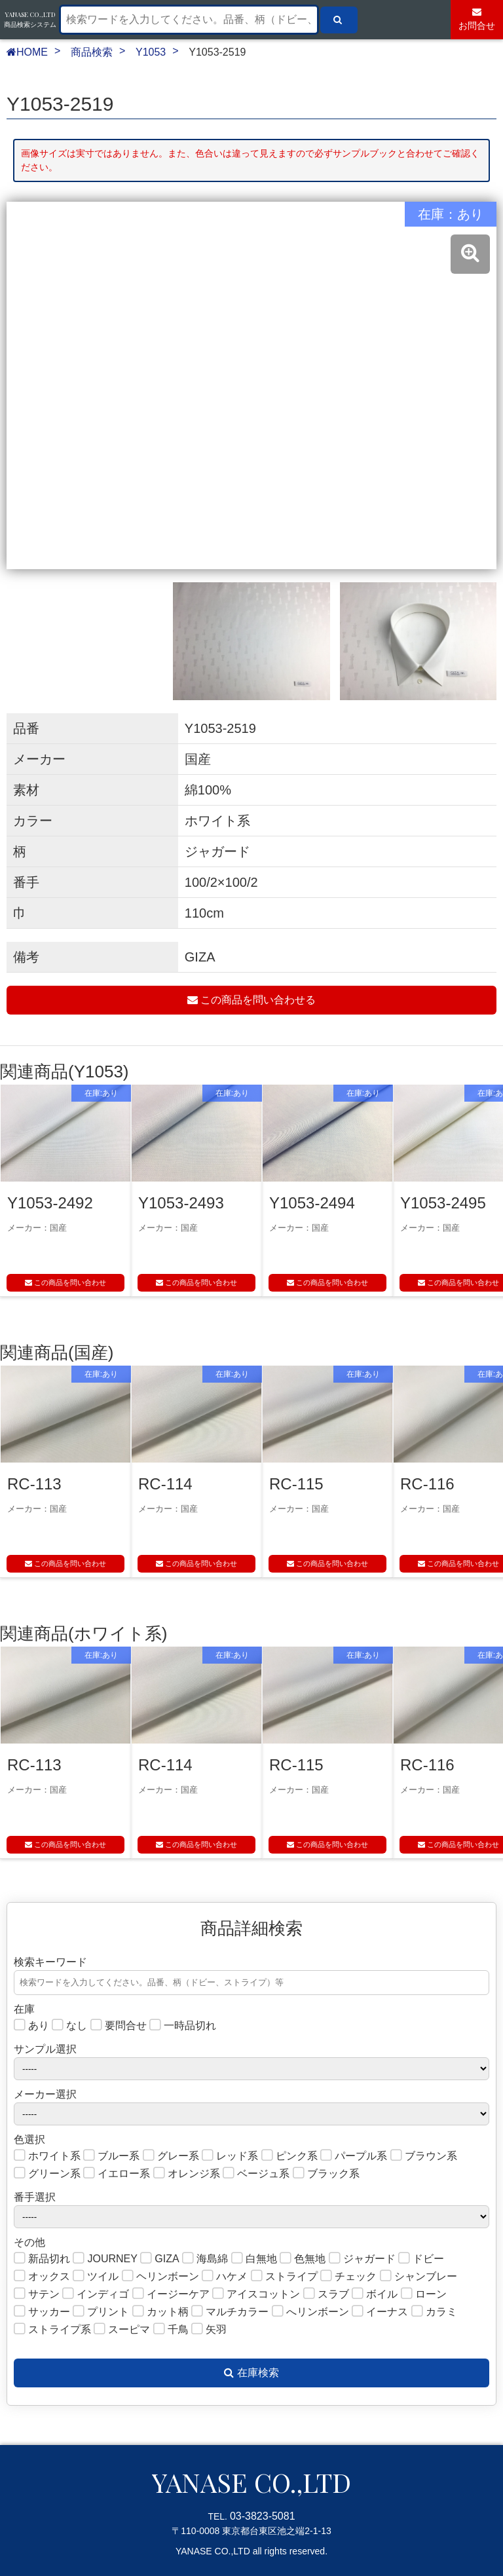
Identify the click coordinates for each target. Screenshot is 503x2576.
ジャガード (362, 2259)
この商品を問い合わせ (65, 1282)
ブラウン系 (423, 2156)
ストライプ (284, 2277)
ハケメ (225, 2277)
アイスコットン (256, 2295)
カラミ (434, 2312)
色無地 (303, 2259)
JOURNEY (105, 2259)
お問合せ (476, 19)
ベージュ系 (256, 2174)
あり (31, 2026)
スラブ (326, 2295)
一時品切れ (182, 2026)
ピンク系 (289, 2156)
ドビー (421, 2259)
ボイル (375, 2295)
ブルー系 (111, 2156)
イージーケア (171, 2295)
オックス (42, 2277)
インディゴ (95, 2295)
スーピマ (122, 2330)
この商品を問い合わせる (251, 999)
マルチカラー (230, 2312)
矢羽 (209, 2330)
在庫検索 (251, 2372)
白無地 (254, 2259)
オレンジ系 (186, 2174)
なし (69, 2026)
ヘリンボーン (160, 2277)
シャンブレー (418, 2277)
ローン (424, 2295)
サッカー (42, 2312)
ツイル (96, 2277)
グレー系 (171, 2156)
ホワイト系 (47, 2156)
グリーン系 (47, 2174)
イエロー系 (116, 2174)
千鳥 (171, 2330)
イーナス (380, 2312)
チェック (348, 2277)
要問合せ (118, 2026)
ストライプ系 (52, 2330)
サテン (37, 2295)
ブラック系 (326, 2174)
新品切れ (42, 2259)
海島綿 (205, 2259)
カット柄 (160, 2312)
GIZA (159, 2259)
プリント (101, 2312)
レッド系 (230, 2156)
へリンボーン (310, 2312)
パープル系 (353, 2156)
